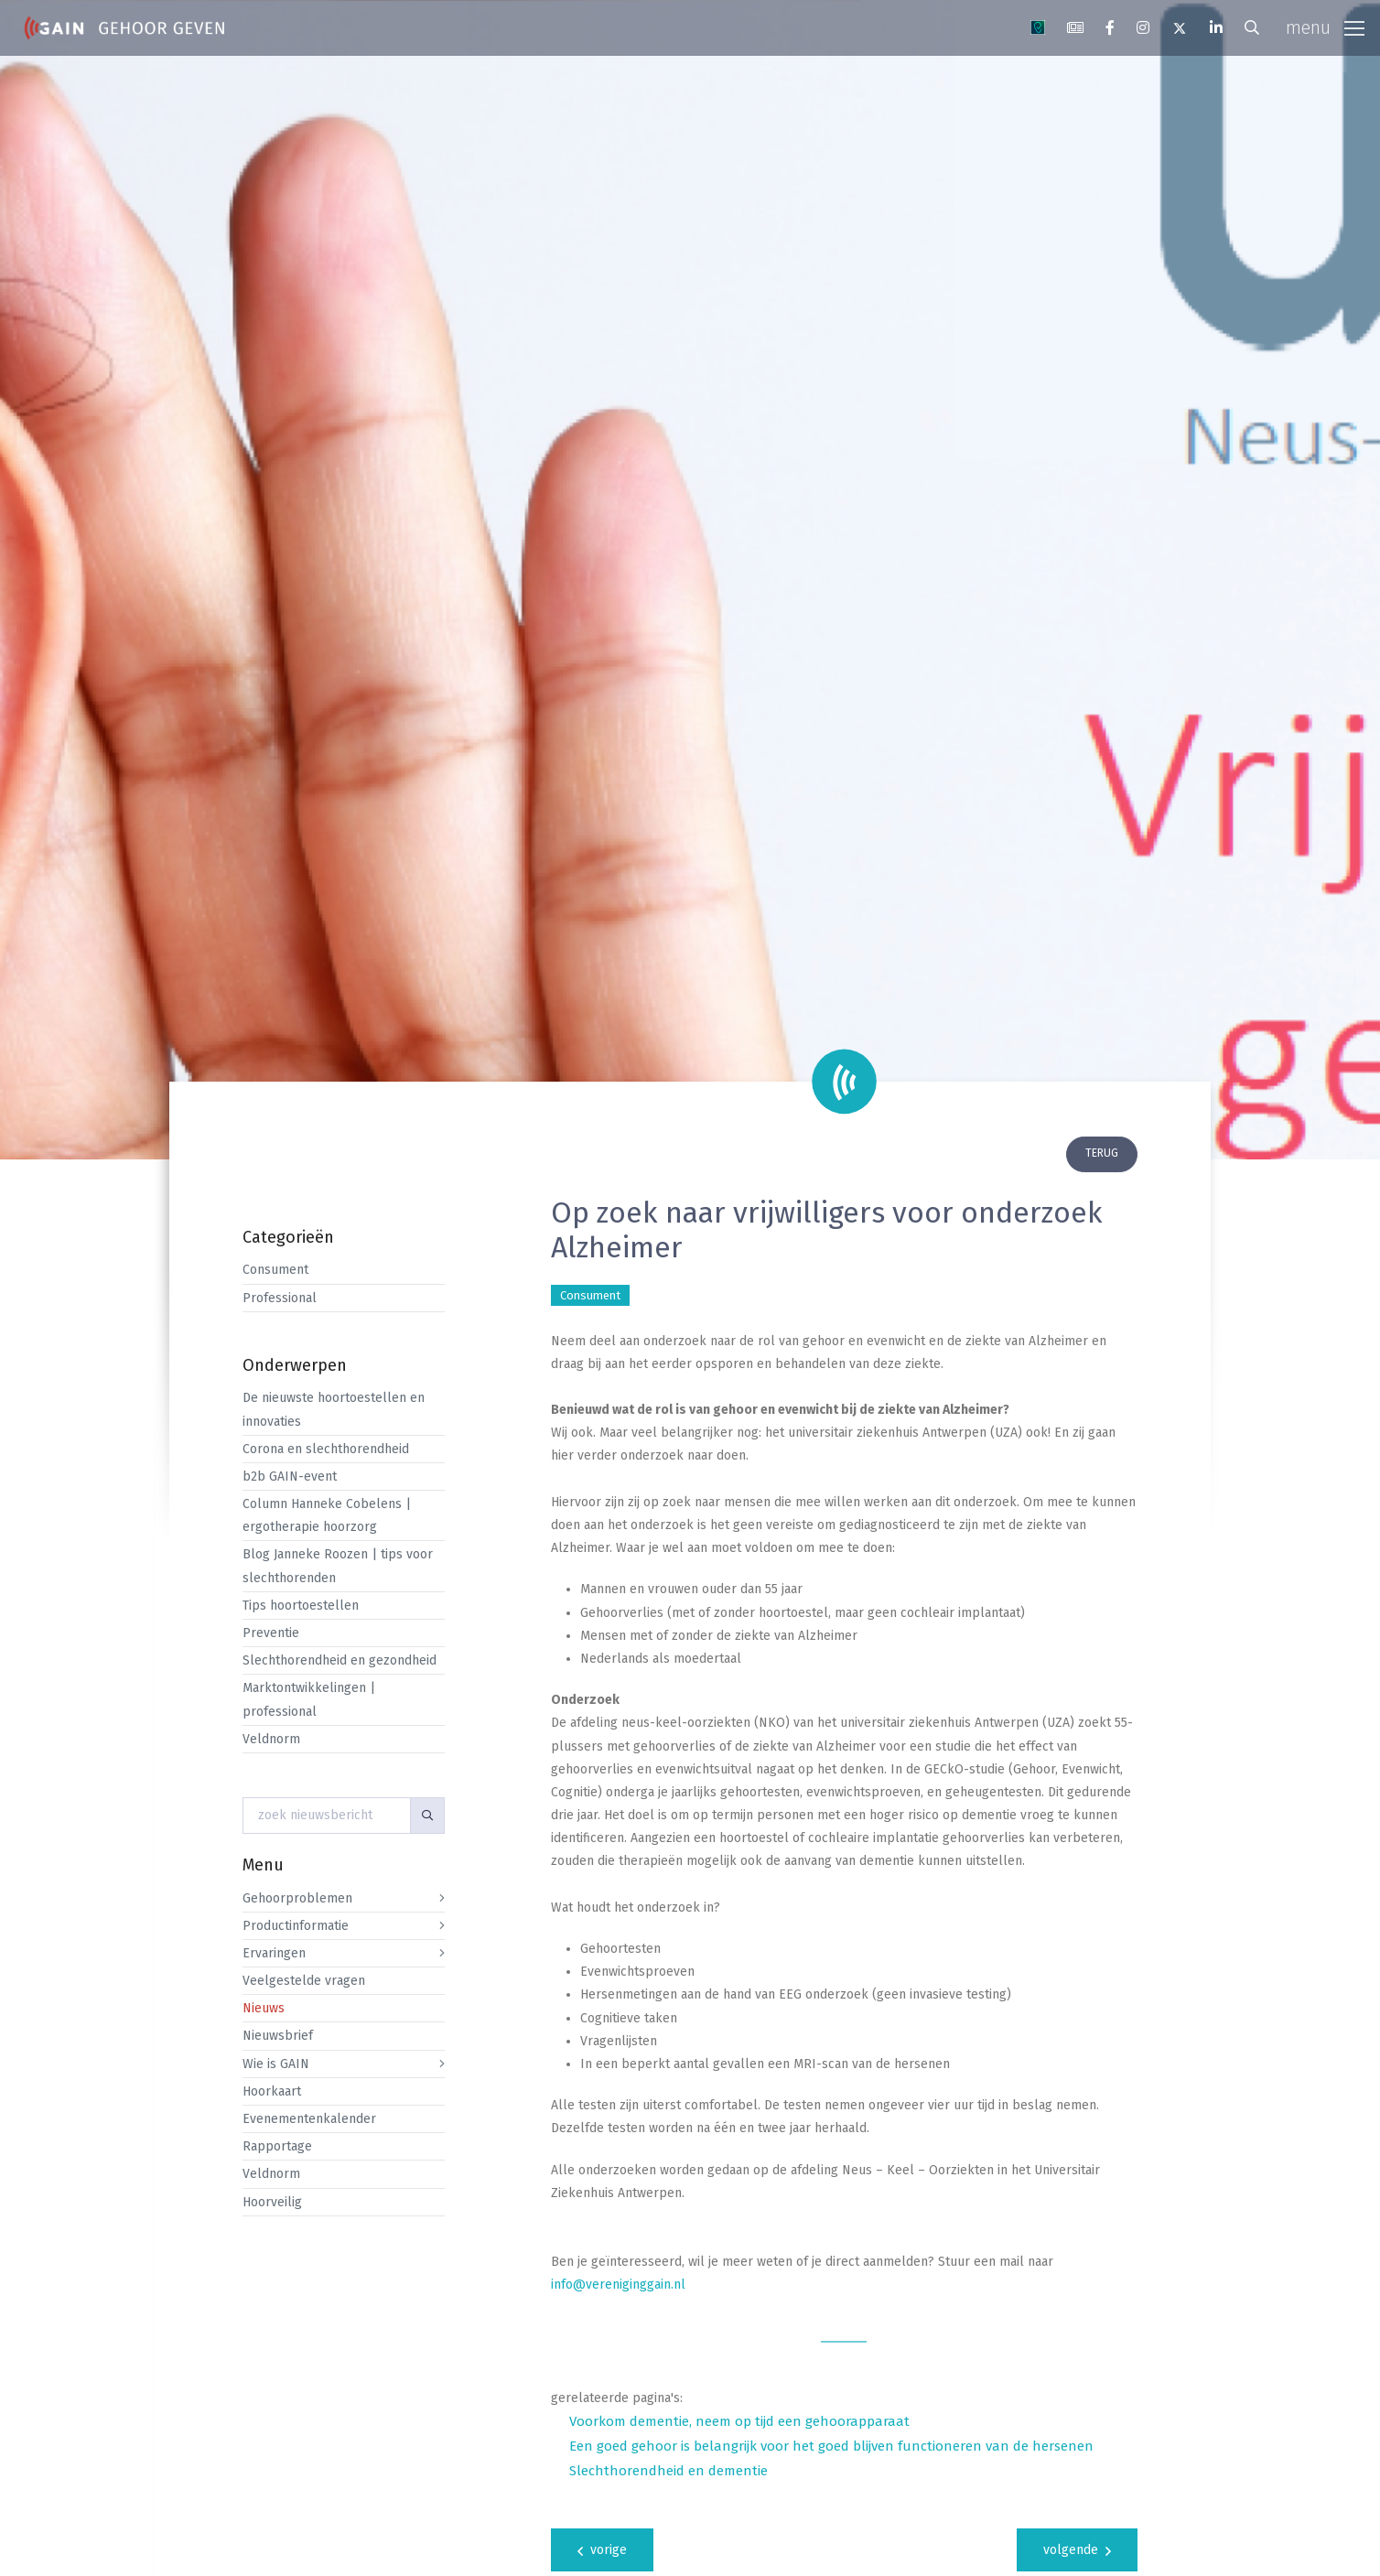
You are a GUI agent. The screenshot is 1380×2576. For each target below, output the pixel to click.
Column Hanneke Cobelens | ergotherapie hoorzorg (327, 1515)
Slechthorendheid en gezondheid (340, 1660)
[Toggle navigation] (1325, 28)
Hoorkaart (272, 2091)
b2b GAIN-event (290, 1476)
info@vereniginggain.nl (618, 2284)
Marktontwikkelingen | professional (309, 1699)
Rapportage (277, 2146)
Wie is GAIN (276, 2064)
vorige (602, 2550)
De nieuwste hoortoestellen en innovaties (334, 1409)
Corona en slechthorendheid (326, 1449)
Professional (280, 1298)
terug (1101, 1153)
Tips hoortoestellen (301, 1605)
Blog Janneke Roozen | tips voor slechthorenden (338, 1566)
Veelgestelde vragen (304, 1981)
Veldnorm (271, 1739)
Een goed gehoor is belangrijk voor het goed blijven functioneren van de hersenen (831, 2446)
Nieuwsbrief (278, 2035)
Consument (275, 1269)
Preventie (271, 1633)
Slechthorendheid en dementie (668, 2471)
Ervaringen (274, 1953)
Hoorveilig (272, 2202)
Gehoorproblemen (297, 1898)
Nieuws (264, 2008)
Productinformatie (296, 1926)
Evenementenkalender (309, 2119)
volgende (1077, 2550)
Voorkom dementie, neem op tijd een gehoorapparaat (739, 2421)
